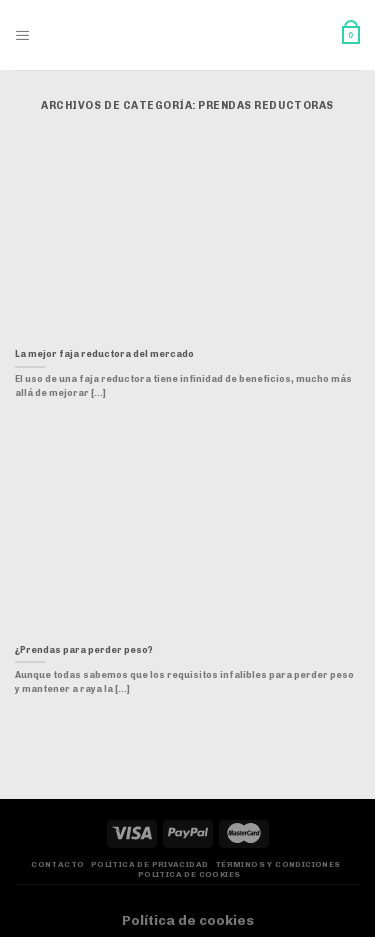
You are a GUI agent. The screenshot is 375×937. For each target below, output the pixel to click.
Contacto (57, 864)
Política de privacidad (150, 864)
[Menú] (23, 35)
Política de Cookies (189, 874)
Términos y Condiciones (278, 864)
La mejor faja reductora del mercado (104, 354)
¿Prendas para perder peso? (84, 650)
